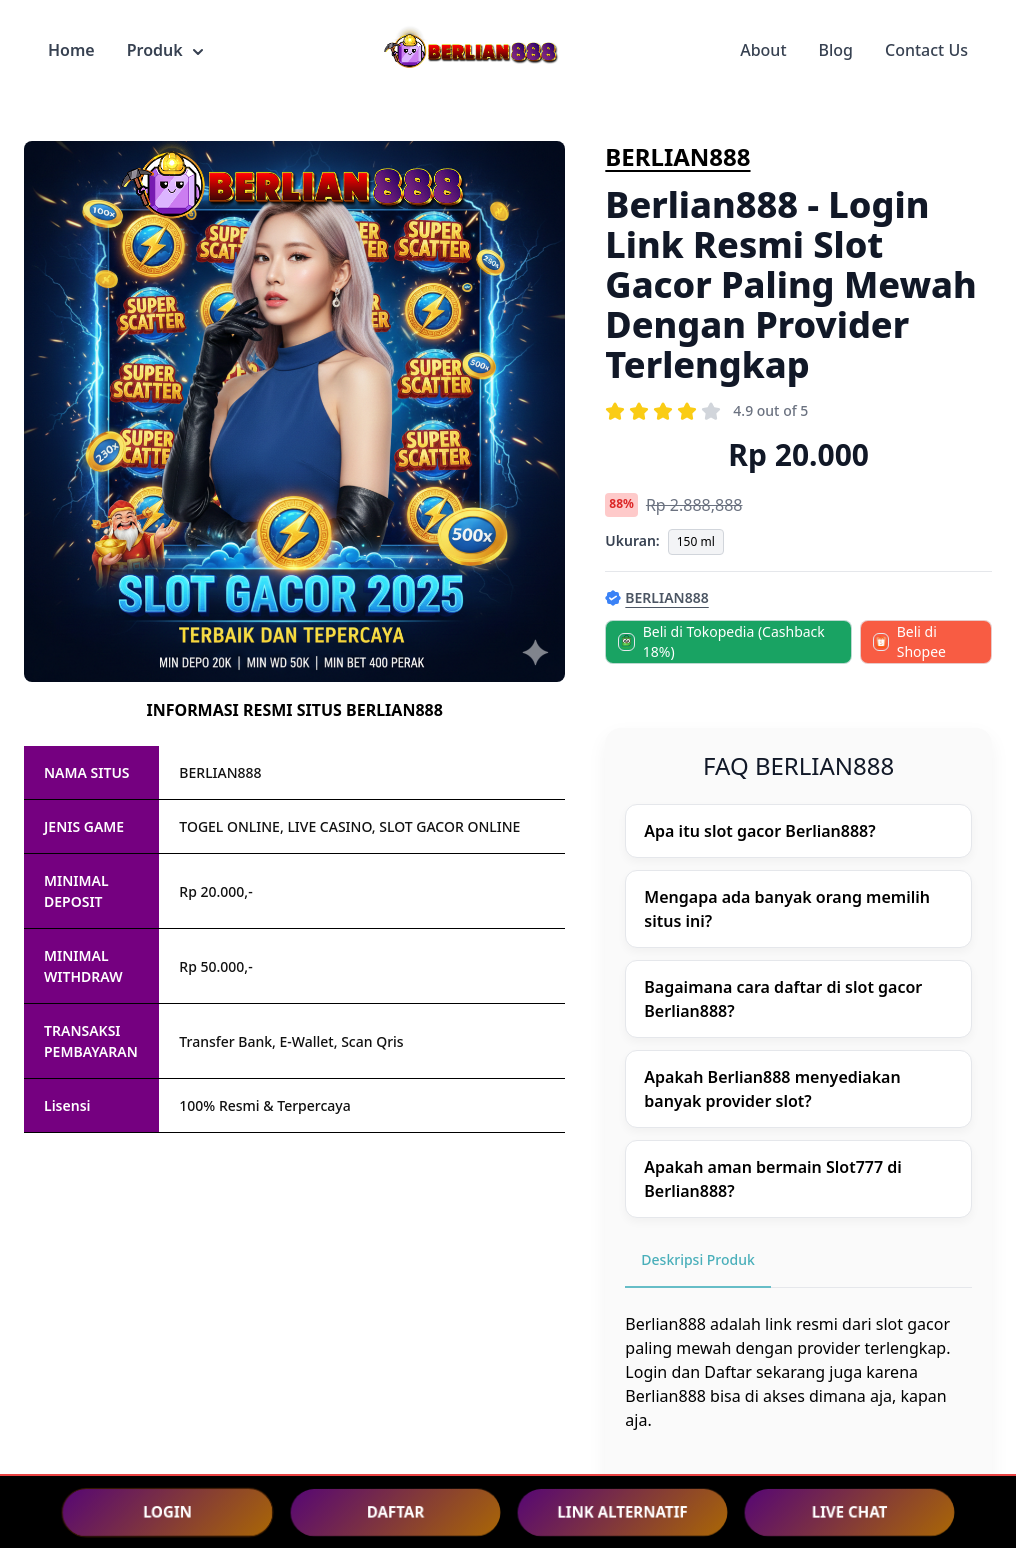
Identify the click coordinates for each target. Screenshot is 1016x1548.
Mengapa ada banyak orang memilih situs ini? (787, 909)
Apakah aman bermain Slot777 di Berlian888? (773, 1179)
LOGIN (167, 1511)
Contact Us (926, 50)
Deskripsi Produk (698, 1259)
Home (71, 50)
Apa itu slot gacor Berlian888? (759, 831)
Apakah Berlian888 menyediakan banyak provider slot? (772, 1089)
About (763, 50)
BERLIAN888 (677, 156)
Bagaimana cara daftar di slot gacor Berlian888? (783, 999)
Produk (165, 50)
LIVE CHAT (849, 1511)
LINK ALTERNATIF (622, 1511)
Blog (836, 50)
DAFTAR (395, 1511)
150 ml (696, 541)
